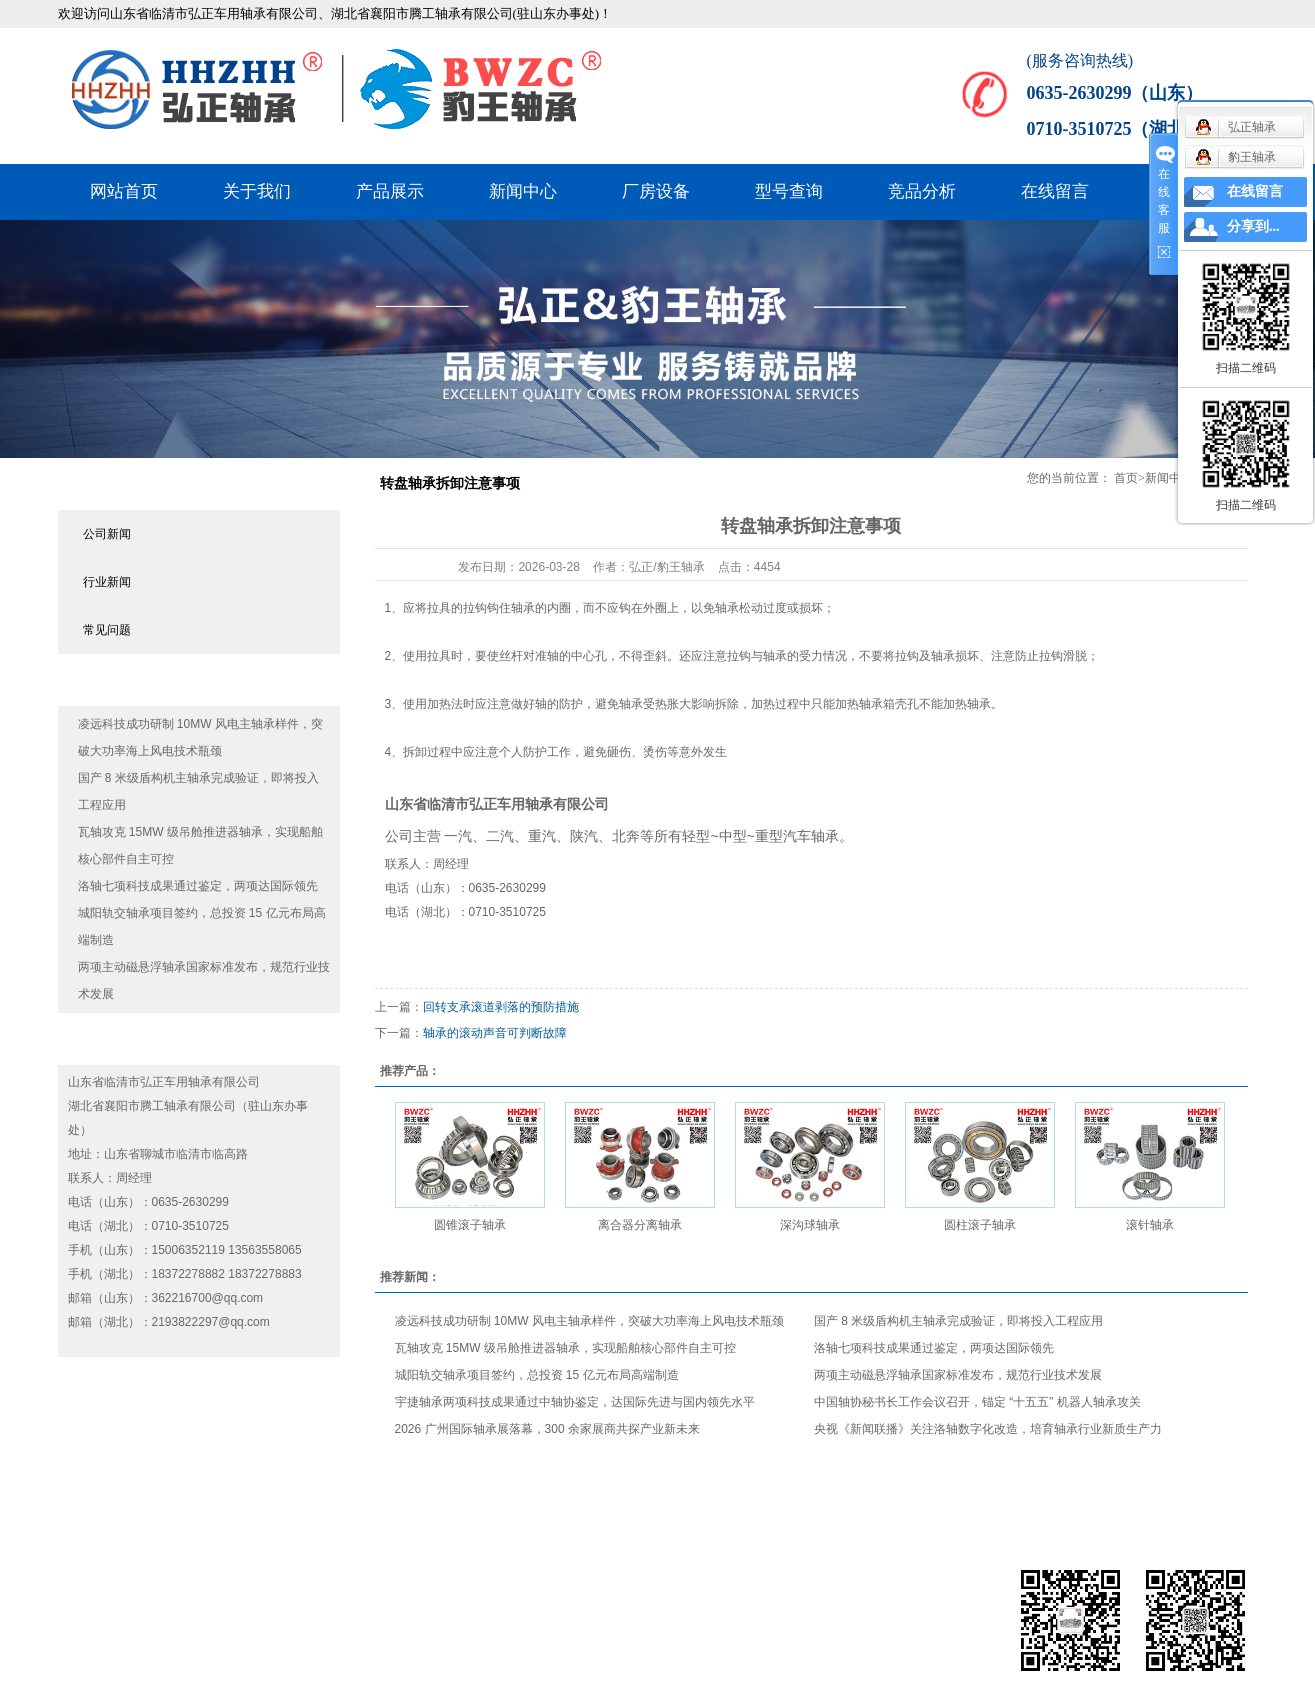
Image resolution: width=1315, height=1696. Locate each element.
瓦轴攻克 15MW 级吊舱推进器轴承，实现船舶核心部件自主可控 (565, 1348)
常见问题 (107, 630)
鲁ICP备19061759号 (343, 1604)
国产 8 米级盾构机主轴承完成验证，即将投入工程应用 (958, 1321)
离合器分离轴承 (640, 1225)
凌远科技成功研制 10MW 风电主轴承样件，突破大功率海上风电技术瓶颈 (589, 1321)
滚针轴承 (1150, 1225)
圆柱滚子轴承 (980, 1225)
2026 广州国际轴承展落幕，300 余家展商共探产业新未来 (547, 1429)
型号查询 (789, 191)
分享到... (1253, 226)
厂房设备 (656, 191)
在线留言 (1055, 191)
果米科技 (163, 1604)
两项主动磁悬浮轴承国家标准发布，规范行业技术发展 (958, 1375)
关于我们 (257, 191)
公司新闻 (107, 534)
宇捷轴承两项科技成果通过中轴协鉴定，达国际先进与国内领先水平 (575, 1402)
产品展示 (390, 191)
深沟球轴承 (810, 1225)
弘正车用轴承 (511, 804)
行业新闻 (107, 582)
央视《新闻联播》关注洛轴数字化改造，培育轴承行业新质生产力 (988, 1429)
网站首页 (124, 191)
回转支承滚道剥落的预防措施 (501, 1007)
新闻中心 (523, 191)
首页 (1126, 478)
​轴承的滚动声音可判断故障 (495, 1033)
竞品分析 (922, 191)
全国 (229, 1632)
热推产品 (88, 1632)
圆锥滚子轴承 (470, 1225)
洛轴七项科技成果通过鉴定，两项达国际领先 (198, 886)
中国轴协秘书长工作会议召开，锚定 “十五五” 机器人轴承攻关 (977, 1402)
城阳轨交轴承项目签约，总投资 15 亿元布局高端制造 (537, 1375)
